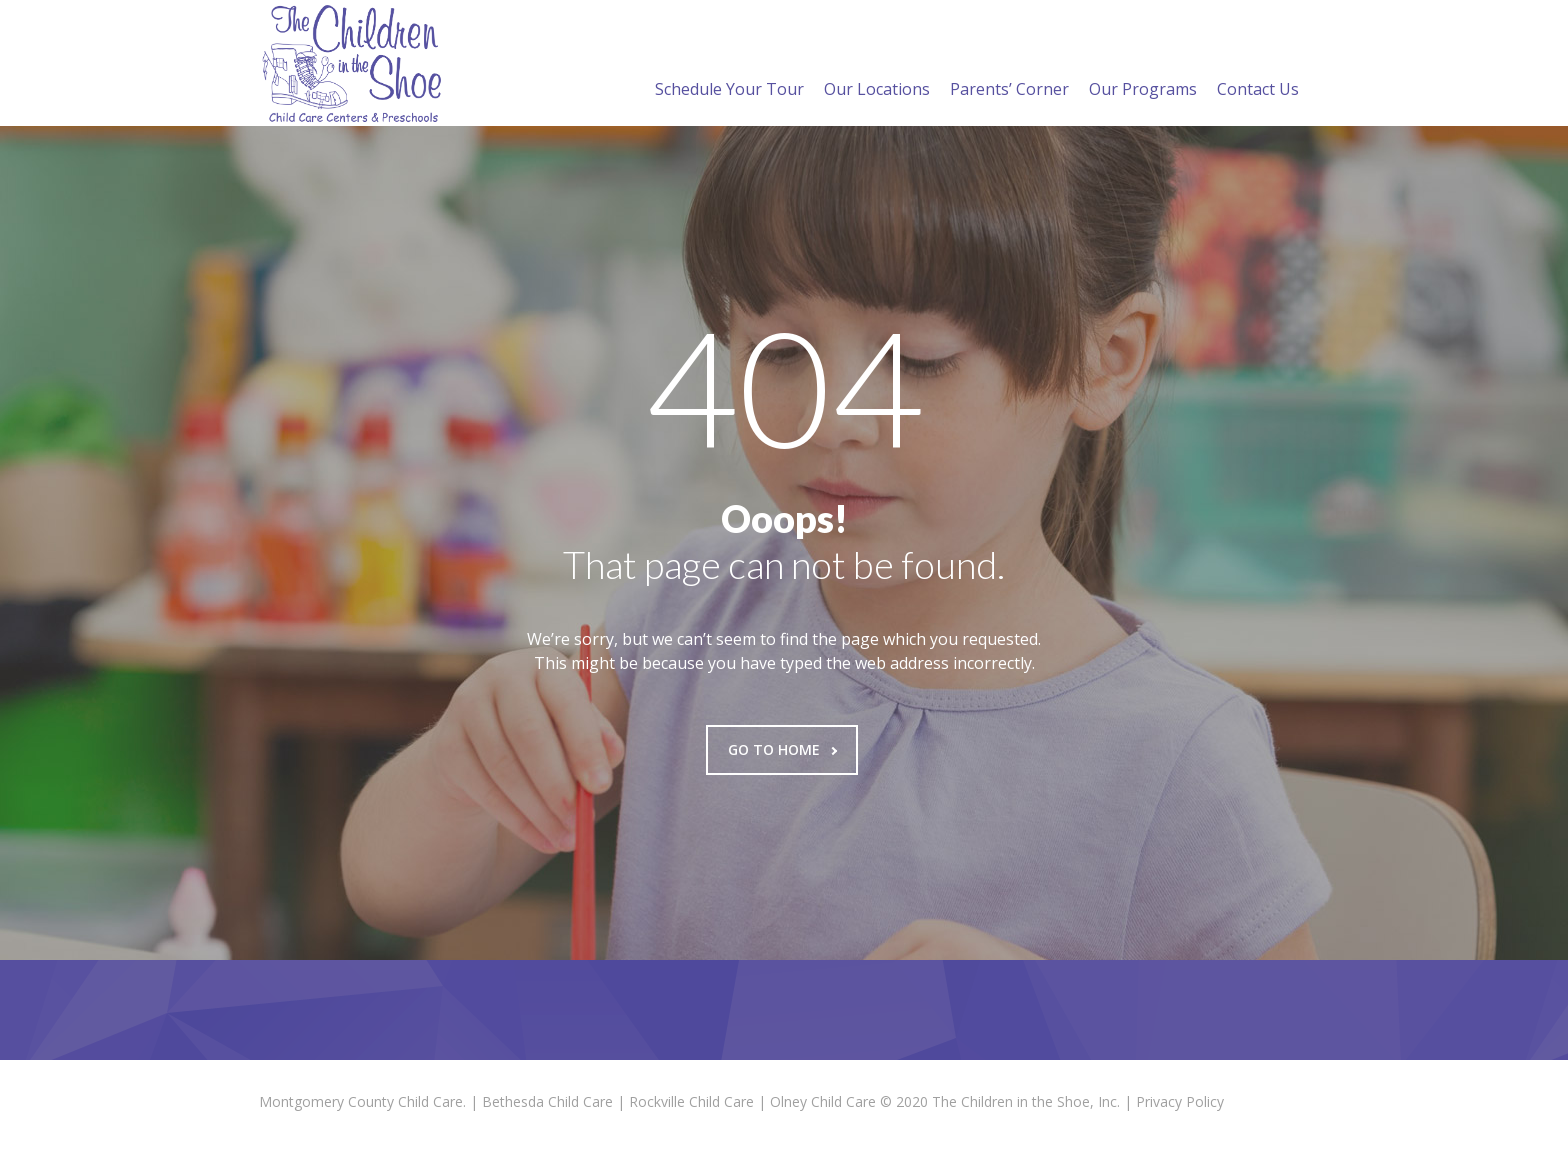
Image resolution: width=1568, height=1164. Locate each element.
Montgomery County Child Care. (362, 1101)
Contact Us (1258, 65)
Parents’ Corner (1009, 65)
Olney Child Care (823, 1101)
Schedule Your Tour (729, 65)
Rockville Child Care (691, 1101)
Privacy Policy (1180, 1101)
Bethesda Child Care (547, 1101)
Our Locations (877, 65)
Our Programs (1143, 65)
